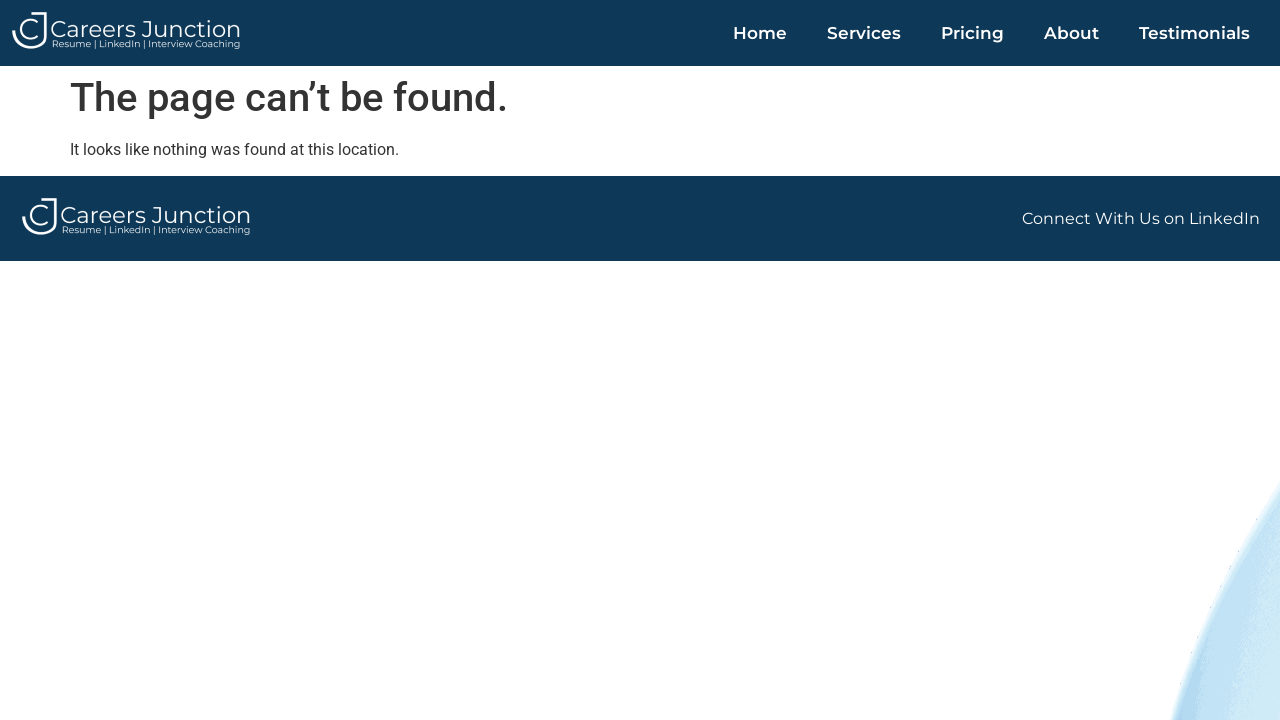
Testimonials (1194, 33)
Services (864, 33)
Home (760, 33)
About (1071, 33)
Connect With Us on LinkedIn (1141, 218)
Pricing (972, 33)
